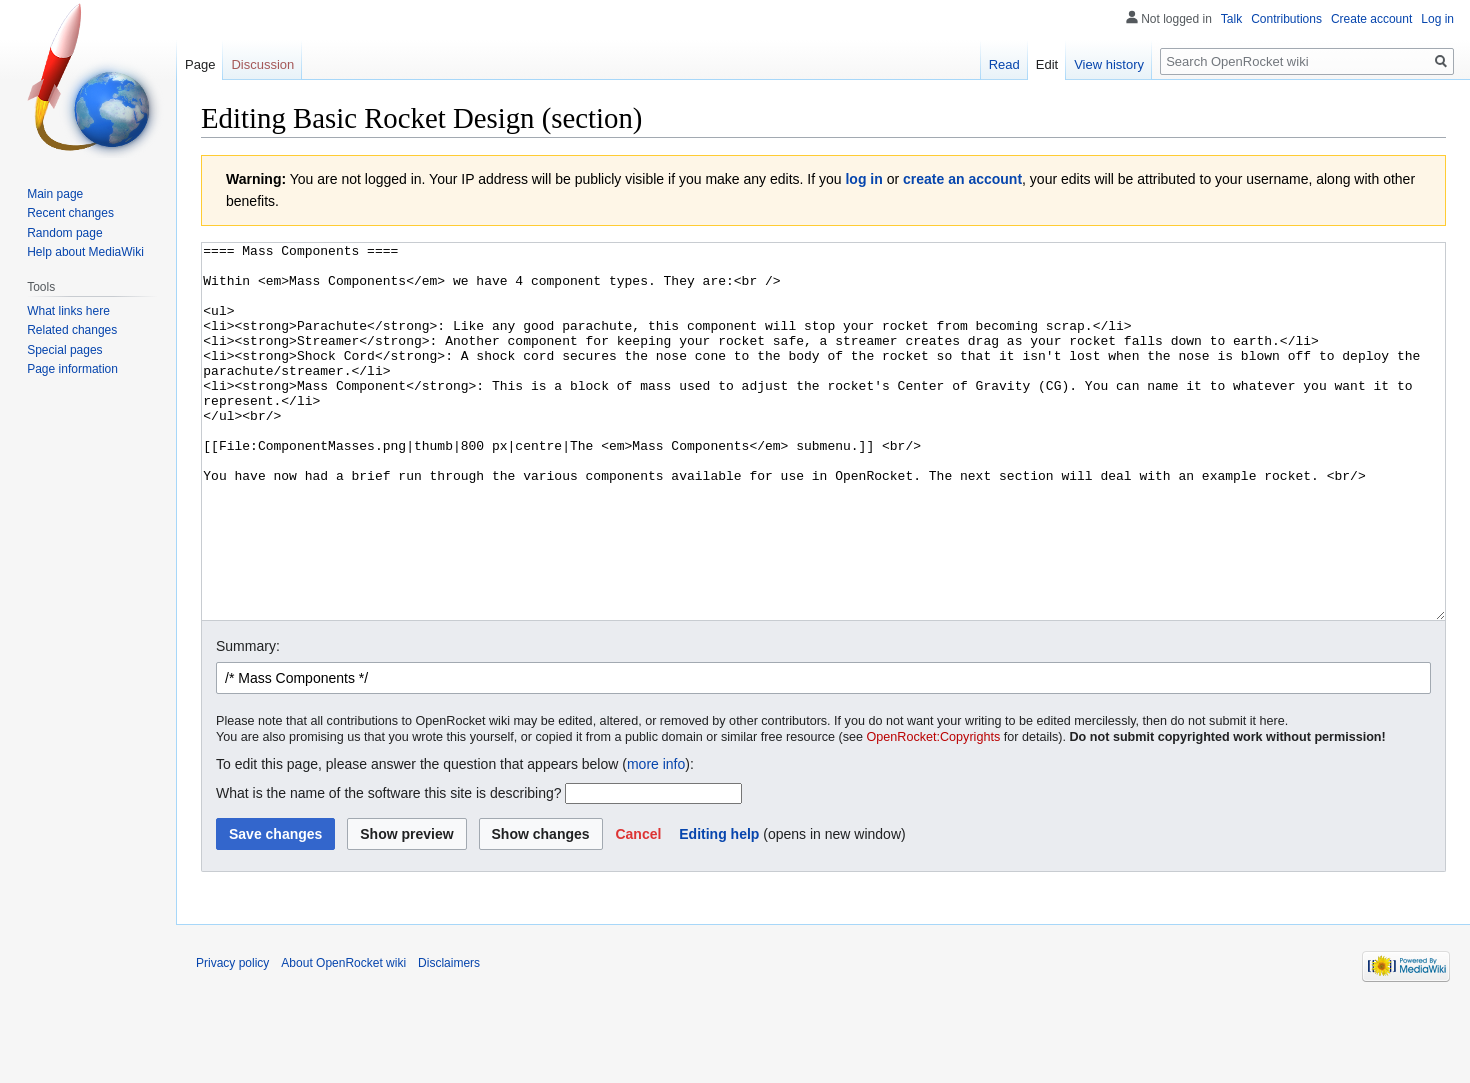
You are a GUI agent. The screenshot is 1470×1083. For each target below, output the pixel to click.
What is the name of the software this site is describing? (389, 868)
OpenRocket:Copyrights (934, 812)
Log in (1437, 19)
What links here (68, 311)
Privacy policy (232, 1038)
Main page (55, 194)
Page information (72, 369)
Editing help (719, 909)
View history (1109, 64)
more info (656, 839)
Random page (64, 233)
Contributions (1286, 19)
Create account (1371, 19)
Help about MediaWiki (85, 252)
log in (863, 179)
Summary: (248, 721)
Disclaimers (449, 1038)
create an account (962, 179)
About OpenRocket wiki (343, 1038)
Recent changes (70, 213)
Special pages (64, 350)
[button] (638, 909)
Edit (1047, 64)
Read (1004, 64)
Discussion (262, 64)
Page (200, 64)
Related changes (72, 330)
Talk (1231, 19)
